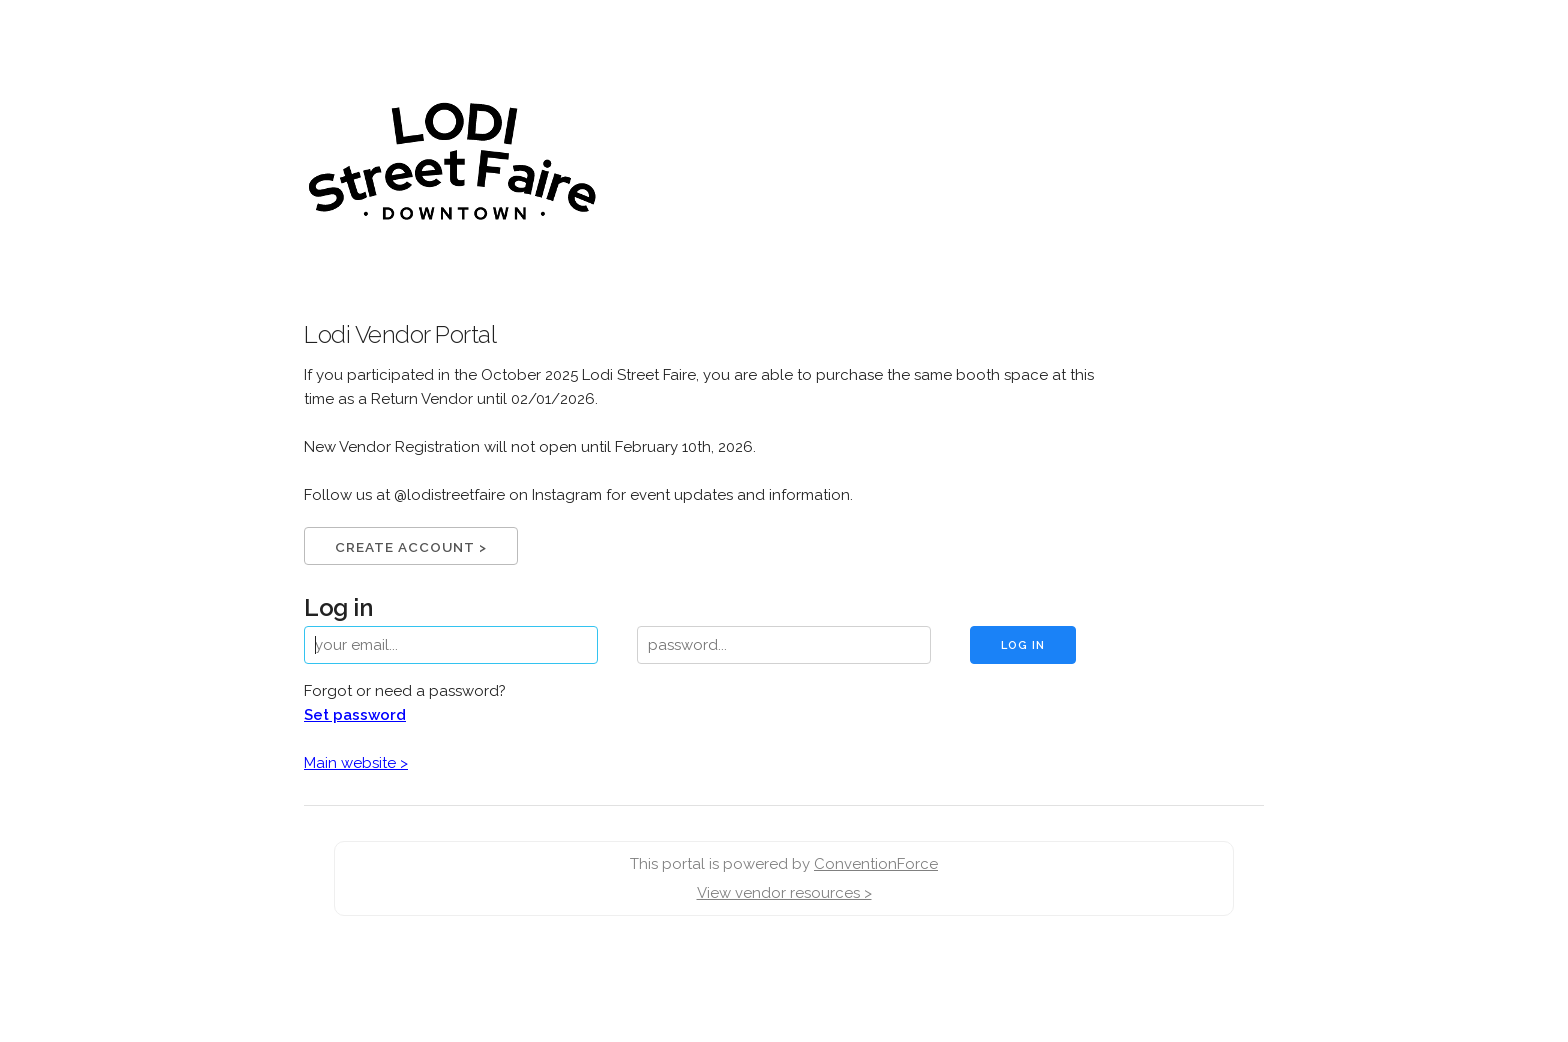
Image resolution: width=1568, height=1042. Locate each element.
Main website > (356, 763)
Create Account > (411, 547)
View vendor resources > (784, 893)
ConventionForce (876, 864)
